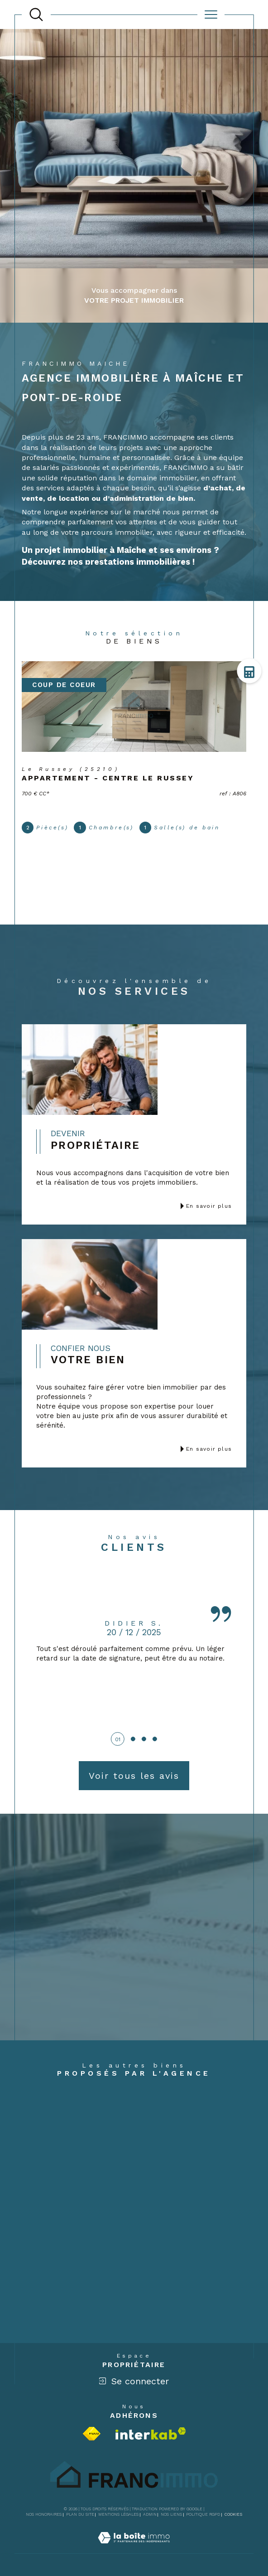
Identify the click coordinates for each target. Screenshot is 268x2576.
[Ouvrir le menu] (211, 14)
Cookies (233, 2514)
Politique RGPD (203, 2514)
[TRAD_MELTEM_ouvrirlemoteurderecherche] (36, 14)
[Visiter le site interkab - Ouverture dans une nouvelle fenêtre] (150, 2433)
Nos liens (171, 2514)
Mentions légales (118, 2514)
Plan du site (80, 2514)
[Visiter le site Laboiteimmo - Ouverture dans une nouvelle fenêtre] (133, 2548)
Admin (150, 2514)
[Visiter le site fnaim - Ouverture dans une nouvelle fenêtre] (91, 2433)
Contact (254, 730)
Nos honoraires (44, 2514)
